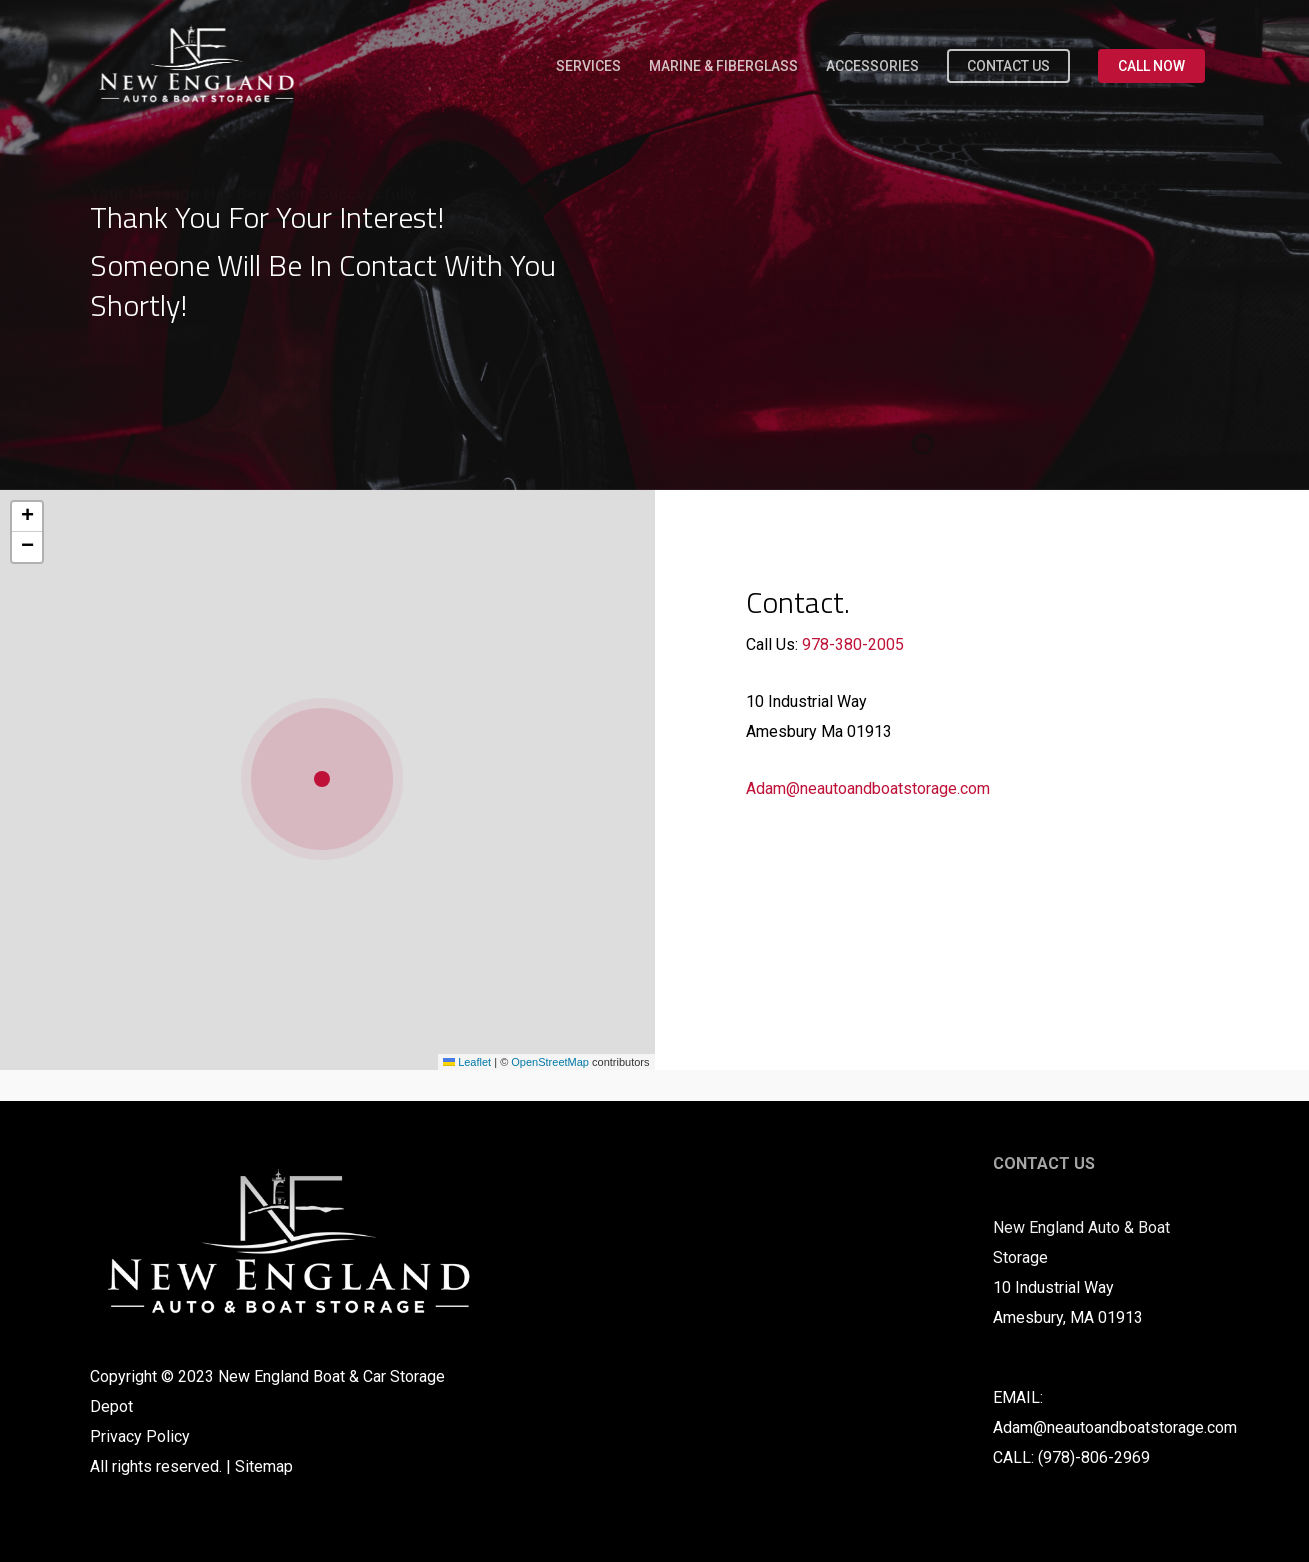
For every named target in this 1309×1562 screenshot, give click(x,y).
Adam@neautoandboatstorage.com (868, 788)
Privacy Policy (140, 1436)
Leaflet (467, 1062)
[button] (327, 780)
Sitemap (264, 1466)
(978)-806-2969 (1094, 1457)
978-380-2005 (853, 644)
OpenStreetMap (550, 1062)
